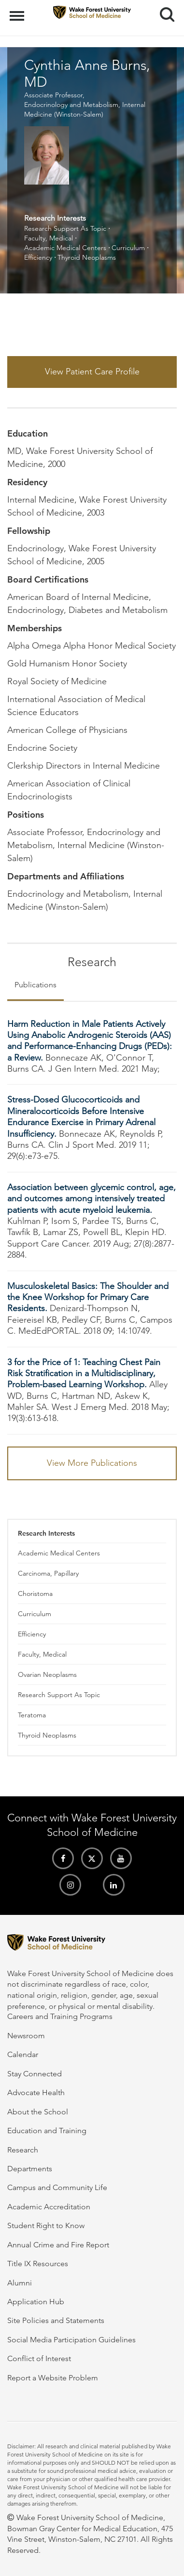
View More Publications (92, 1463)
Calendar (22, 2054)
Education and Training (46, 2130)
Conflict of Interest (39, 2358)
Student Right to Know (46, 2225)
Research (22, 2149)
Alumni (19, 2282)
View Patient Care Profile (92, 371)
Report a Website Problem (52, 2377)
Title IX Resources (37, 2263)
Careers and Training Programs (60, 2016)
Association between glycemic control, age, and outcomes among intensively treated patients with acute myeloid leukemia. (91, 1198)
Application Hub (35, 2301)
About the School (37, 2111)
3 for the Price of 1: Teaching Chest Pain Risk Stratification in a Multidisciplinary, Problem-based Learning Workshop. (83, 1373)
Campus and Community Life (57, 2187)
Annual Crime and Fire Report (58, 2244)
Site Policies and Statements (55, 2320)
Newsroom (26, 2035)
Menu (18, 11)
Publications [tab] (35, 984)
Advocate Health (36, 2092)
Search (163, 11)
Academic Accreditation (48, 2206)
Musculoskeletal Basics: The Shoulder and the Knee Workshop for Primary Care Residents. (88, 1297)
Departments (29, 2168)
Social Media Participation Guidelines (71, 2339)
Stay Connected (34, 2073)
